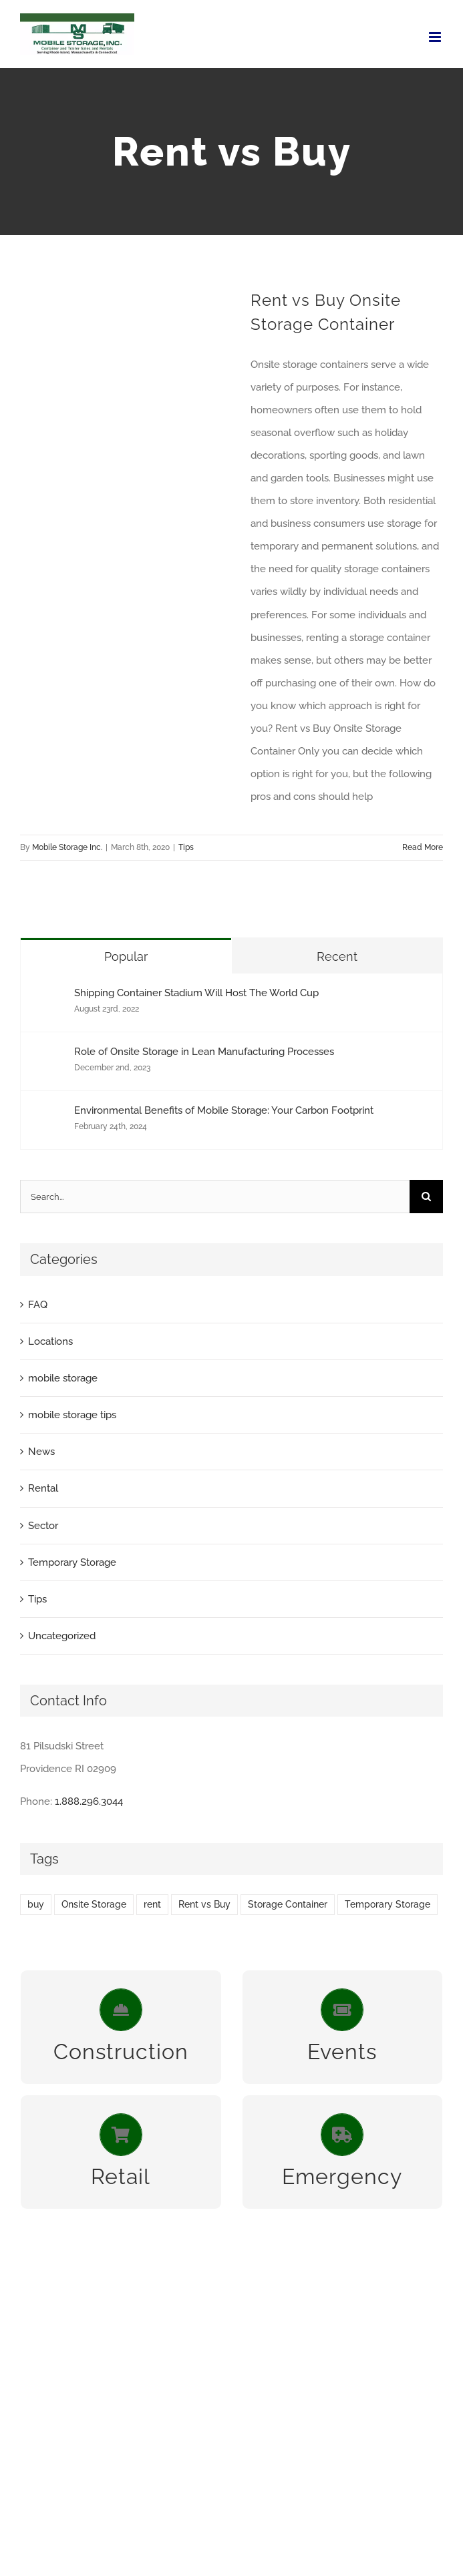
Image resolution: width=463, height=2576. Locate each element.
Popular (126, 956)
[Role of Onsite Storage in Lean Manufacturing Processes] (48, 1057)
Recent (337, 956)
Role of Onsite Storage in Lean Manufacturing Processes (204, 1052)
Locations (50, 1341)
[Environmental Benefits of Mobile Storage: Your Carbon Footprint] (48, 1116)
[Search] (426, 1196)
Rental (43, 1488)
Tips (186, 847)
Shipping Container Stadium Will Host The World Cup (196, 993)
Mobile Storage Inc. (67, 847)
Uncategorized (62, 1636)
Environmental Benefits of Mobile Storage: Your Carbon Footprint (223, 1110)
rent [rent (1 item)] (152, 1904)
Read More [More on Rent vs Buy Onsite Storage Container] (422, 847)
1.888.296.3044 (89, 1801)
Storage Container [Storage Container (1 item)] (287, 1904)
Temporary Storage (72, 1562)
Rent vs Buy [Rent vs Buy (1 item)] (204, 1904)
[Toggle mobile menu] (436, 37)
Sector (43, 1526)
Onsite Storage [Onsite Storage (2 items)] (93, 1904)
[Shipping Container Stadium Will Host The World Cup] (48, 998)
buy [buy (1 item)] (35, 1904)
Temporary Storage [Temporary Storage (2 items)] (387, 1904)
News (41, 1452)
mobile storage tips (72, 1415)
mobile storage (63, 1378)
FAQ (37, 1305)
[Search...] (215, 1196)
